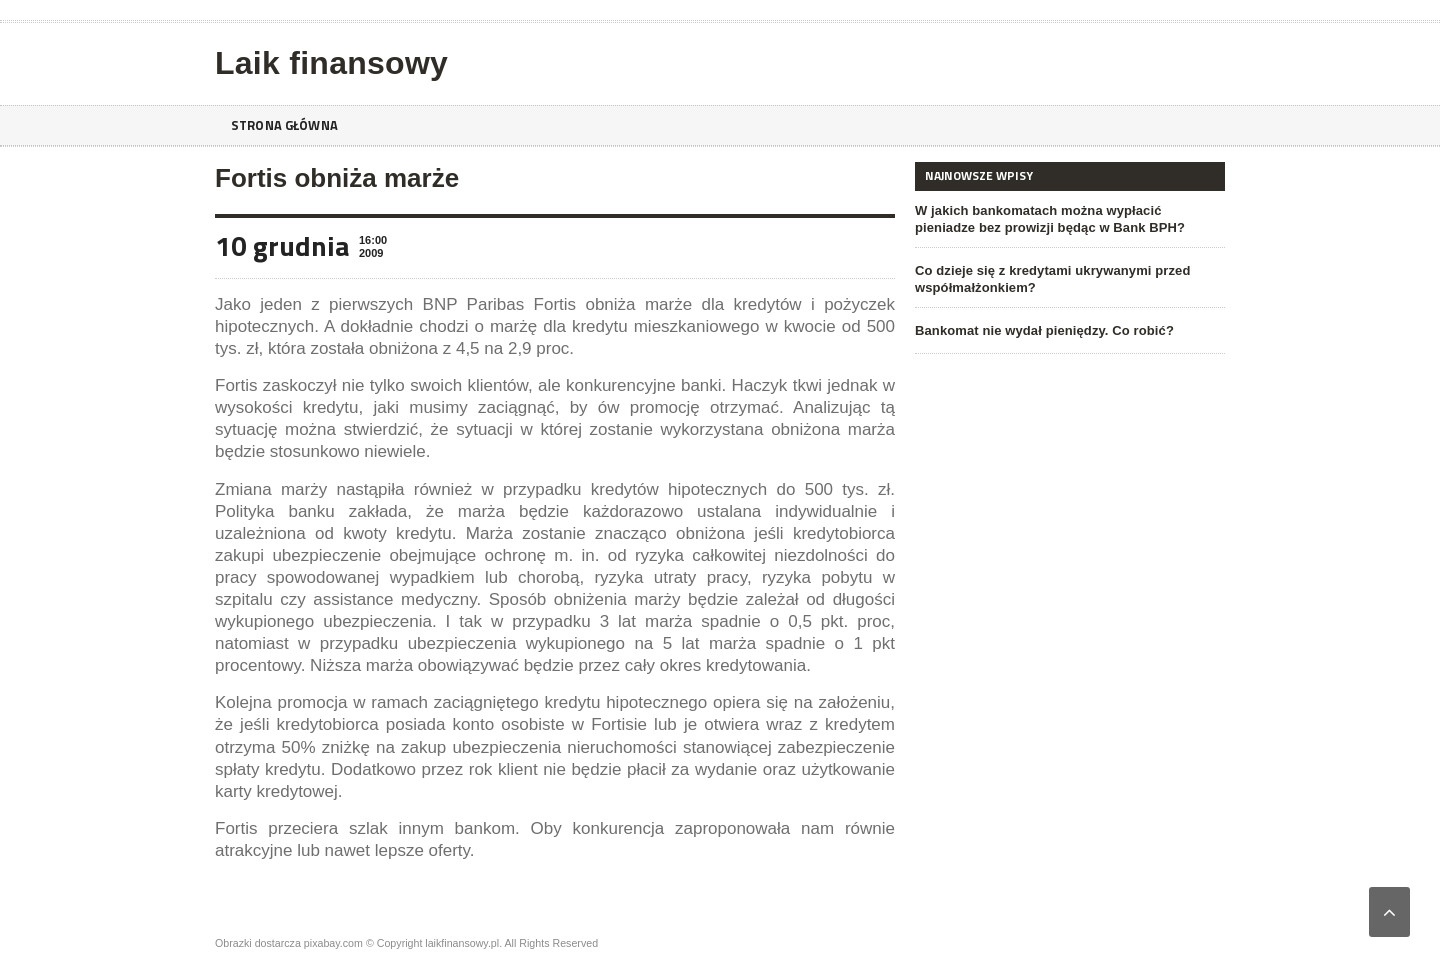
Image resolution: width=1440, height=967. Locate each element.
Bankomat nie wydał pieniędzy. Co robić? (1042, 330)
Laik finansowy (329, 63)
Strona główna (288, 125)
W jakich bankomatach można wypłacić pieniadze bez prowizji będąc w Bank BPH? (1068, 219)
